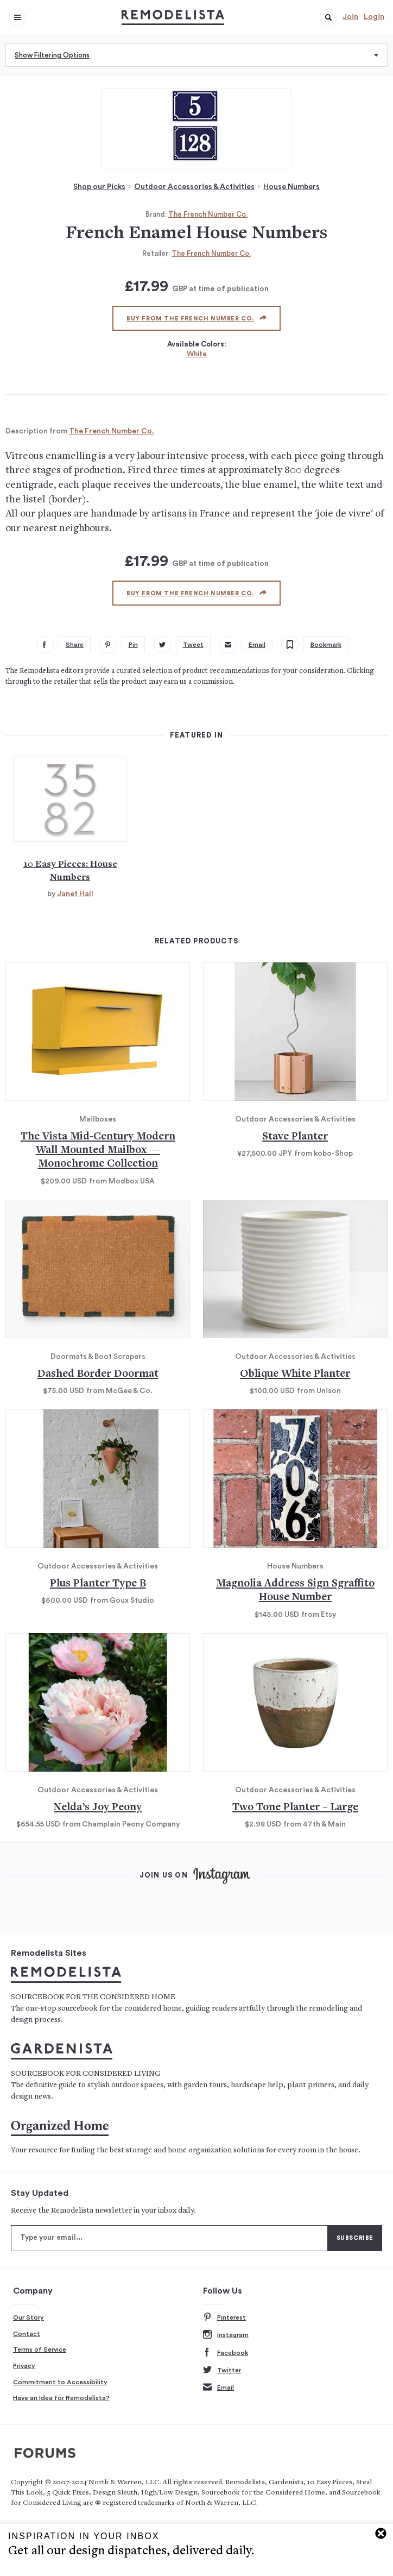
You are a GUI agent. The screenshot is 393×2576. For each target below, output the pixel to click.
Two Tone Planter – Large (295, 1807)
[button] (328, 17)
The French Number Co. (208, 214)
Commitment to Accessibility (60, 2382)
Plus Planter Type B (98, 1584)
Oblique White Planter (295, 1374)
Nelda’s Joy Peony (98, 1807)
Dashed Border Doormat (98, 1374)
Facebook (225, 2353)
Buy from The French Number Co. (196, 318)
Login (374, 17)
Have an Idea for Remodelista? (61, 2398)
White (197, 353)
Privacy (24, 2366)
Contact (26, 2334)
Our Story (28, 2317)
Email (218, 2388)
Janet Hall (75, 894)
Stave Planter (295, 1137)
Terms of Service (39, 2349)
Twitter (222, 2370)
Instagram (226, 2335)
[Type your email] (169, 2238)
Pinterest (224, 2318)
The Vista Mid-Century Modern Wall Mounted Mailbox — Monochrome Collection (98, 1150)
